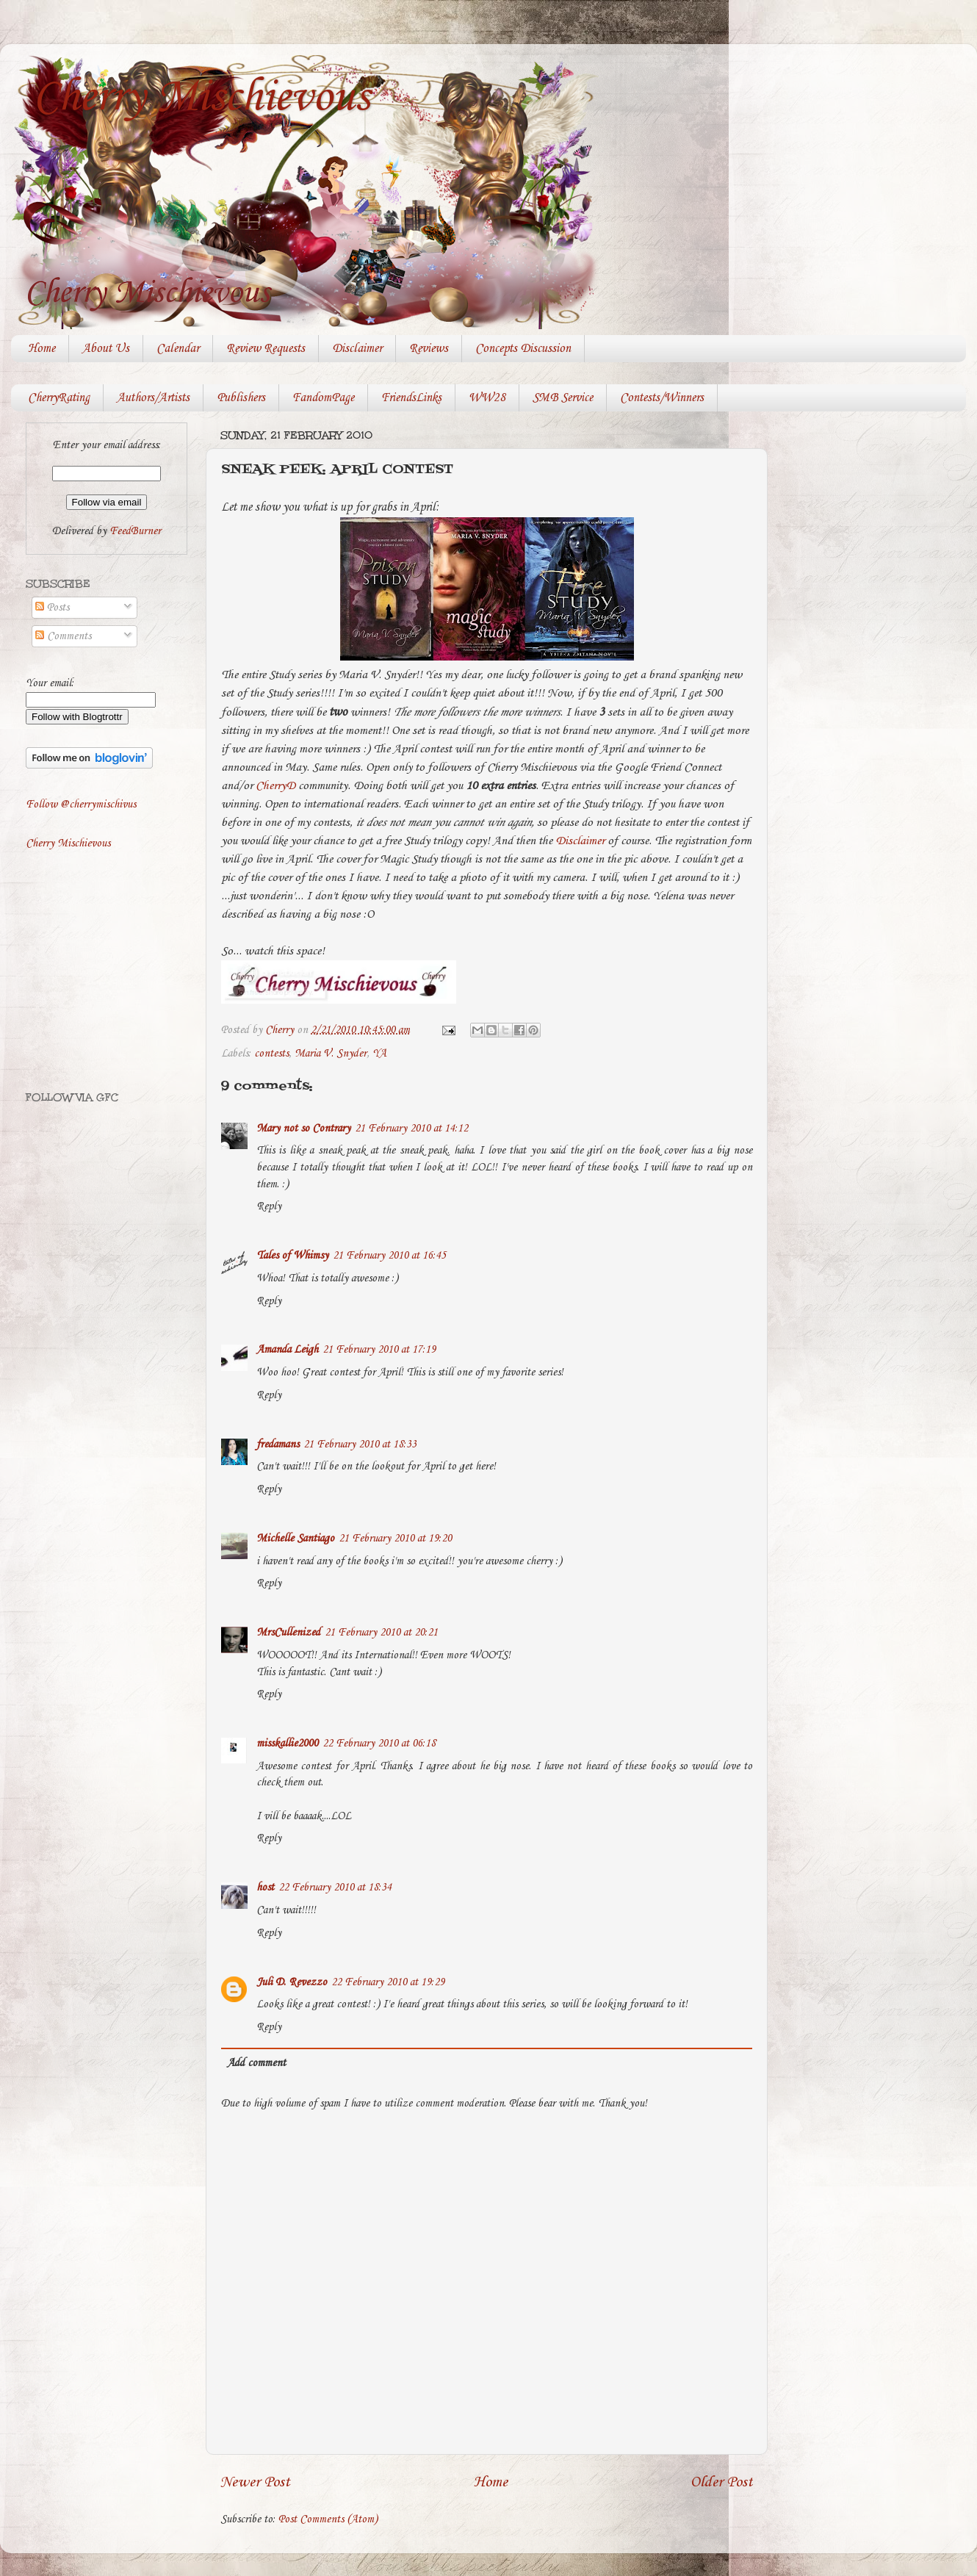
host (265, 1887)
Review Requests (265, 349)
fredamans (277, 1444)
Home (41, 349)
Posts (52, 607)
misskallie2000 (287, 1743)
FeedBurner (135, 531)
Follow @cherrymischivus (81, 804)
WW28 (487, 398)
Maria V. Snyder (331, 1053)
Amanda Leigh (287, 1349)
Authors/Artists (153, 398)
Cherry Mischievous (201, 97)
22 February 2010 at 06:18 (379, 1743)
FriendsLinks (411, 398)
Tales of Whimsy (292, 1255)
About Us (105, 349)
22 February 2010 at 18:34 (335, 1887)
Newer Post (255, 2482)
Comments (63, 636)
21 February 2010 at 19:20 (395, 1538)
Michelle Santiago (295, 1538)
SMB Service (563, 398)
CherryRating (59, 398)
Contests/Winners (662, 398)
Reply (268, 1206)
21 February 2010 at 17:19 (379, 1349)
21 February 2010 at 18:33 (360, 1444)
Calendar (177, 349)
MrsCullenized (288, 1632)
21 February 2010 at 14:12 (411, 1128)
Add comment (256, 2063)
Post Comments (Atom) (328, 2519)
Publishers (241, 398)
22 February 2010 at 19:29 (387, 1982)
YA (379, 1053)
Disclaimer (357, 349)
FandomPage (323, 398)
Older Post (722, 2482)
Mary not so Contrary (303, 1128)
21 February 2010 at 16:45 (389, 1255)
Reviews (428, 349)
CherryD (275, 786)
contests (271, 1053)
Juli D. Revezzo (291, 1982)
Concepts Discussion (523, 349)
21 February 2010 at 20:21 (381, 1632)
